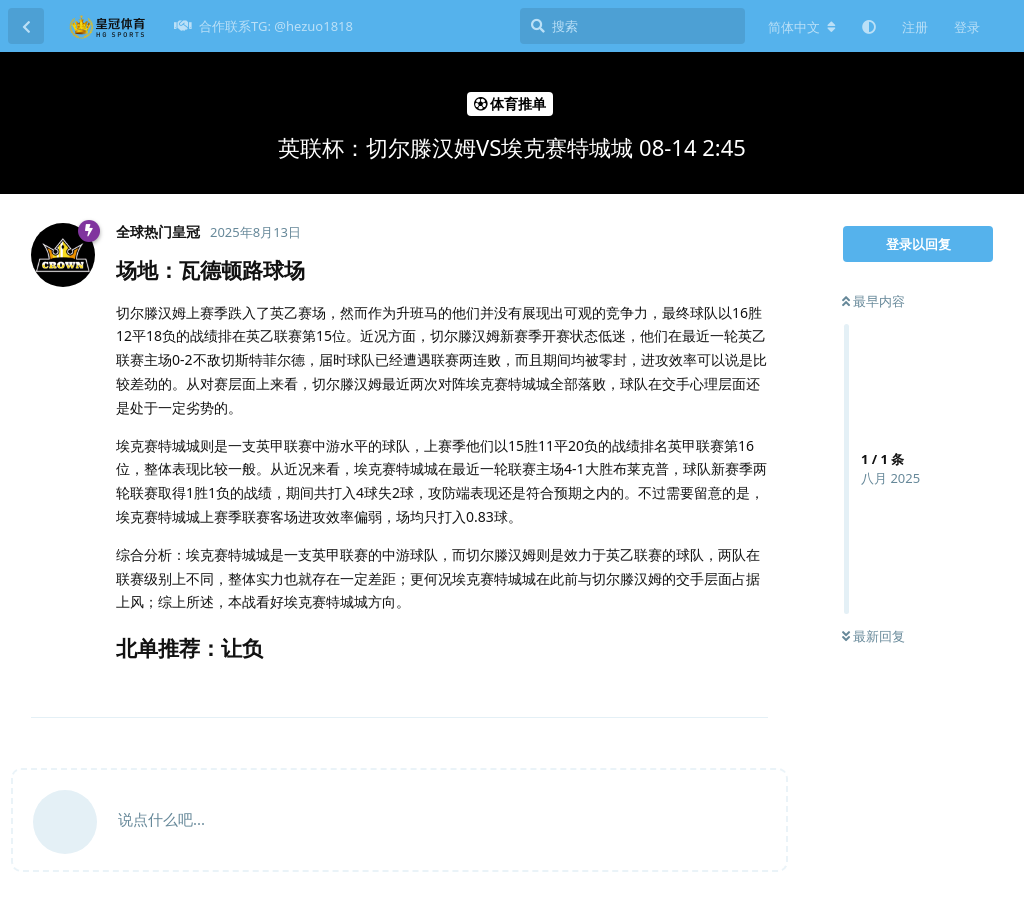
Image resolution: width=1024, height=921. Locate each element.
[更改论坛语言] (802, 27)
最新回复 (873, 636)
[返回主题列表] (26, 26)
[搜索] (632, 26)
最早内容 (873, 301)
